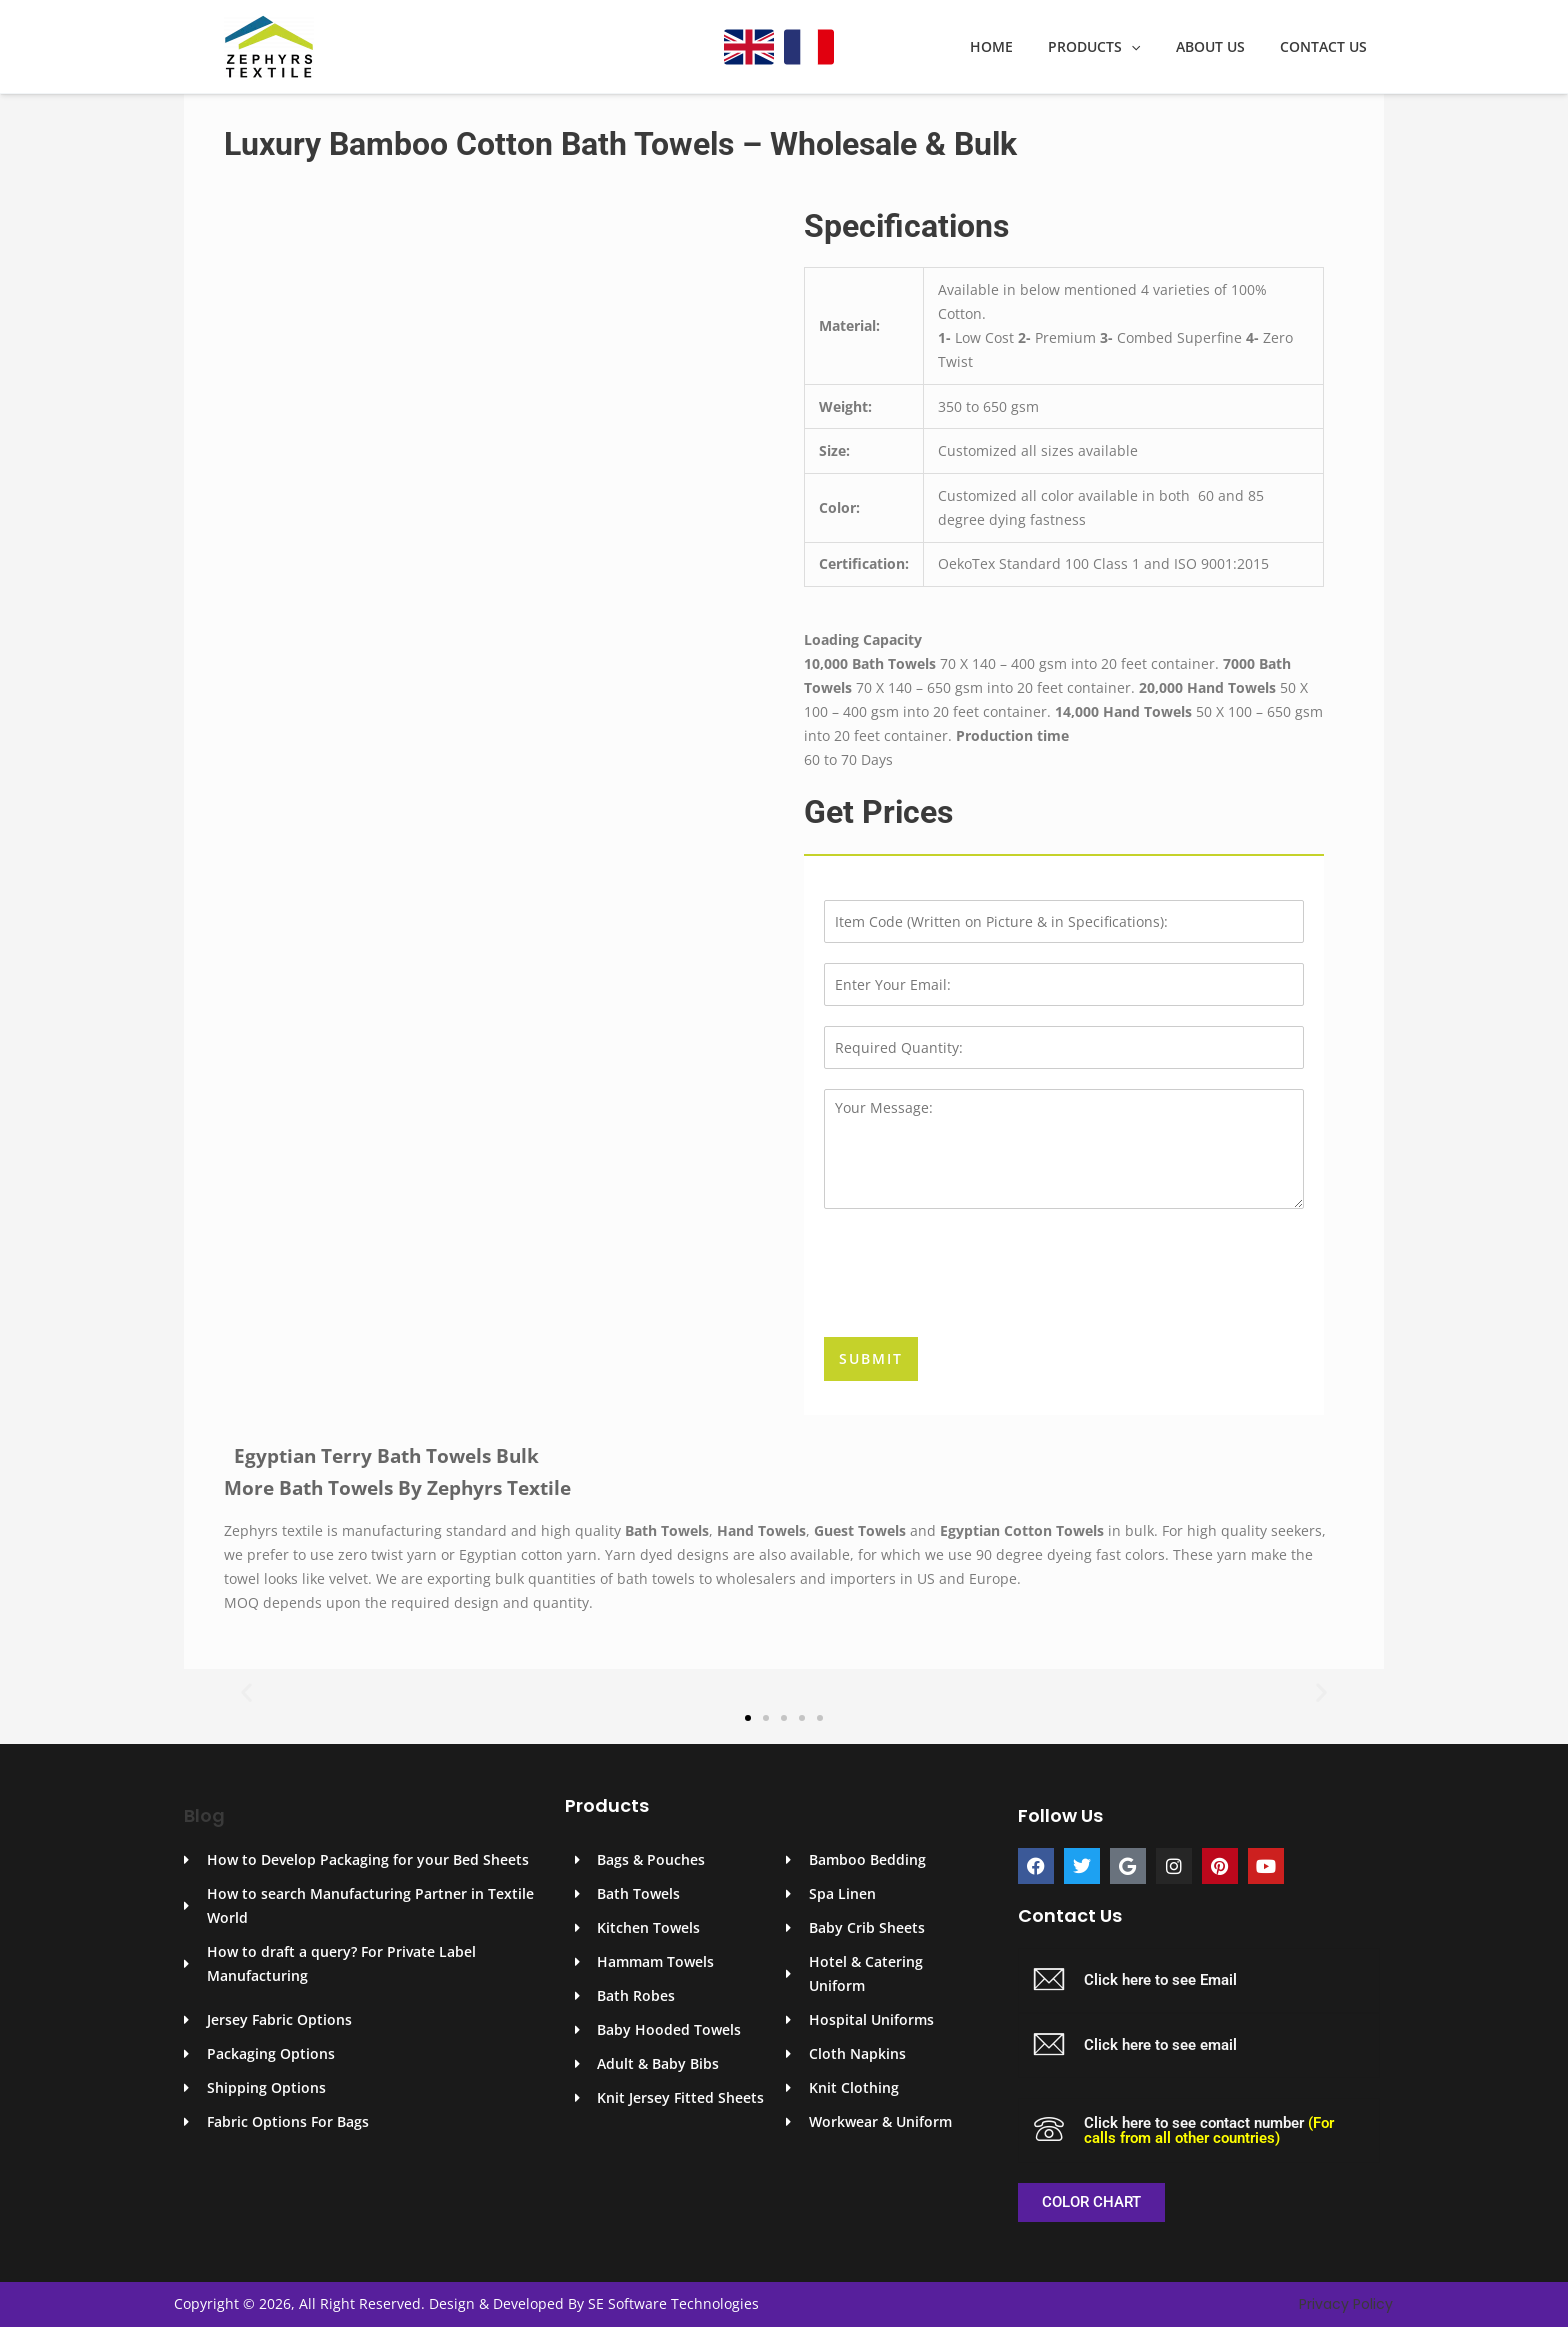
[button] (246, 1691)
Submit (871, 1358)
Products (1112, 47)
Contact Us (1326, 47)
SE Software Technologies (673, 2303)
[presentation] (976, 1304)
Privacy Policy (1346, 2304)
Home (1016, 47)
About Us (1220, 47)
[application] (1149, 47)
